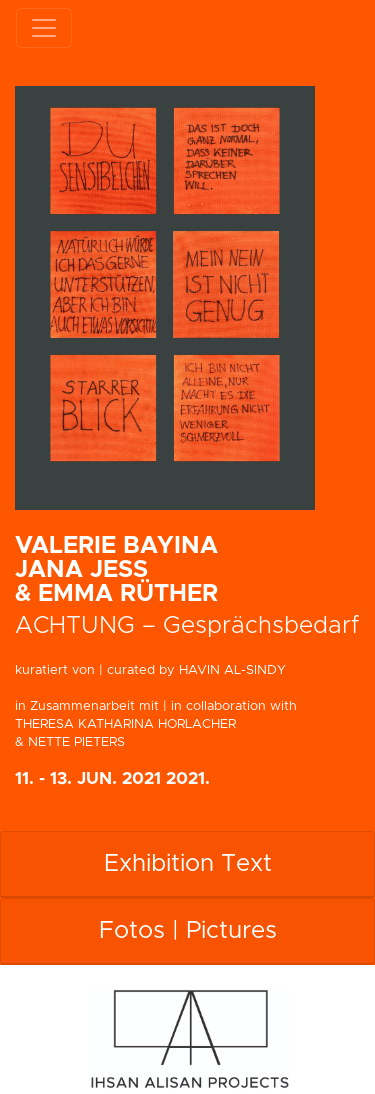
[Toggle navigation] (44, 28)
